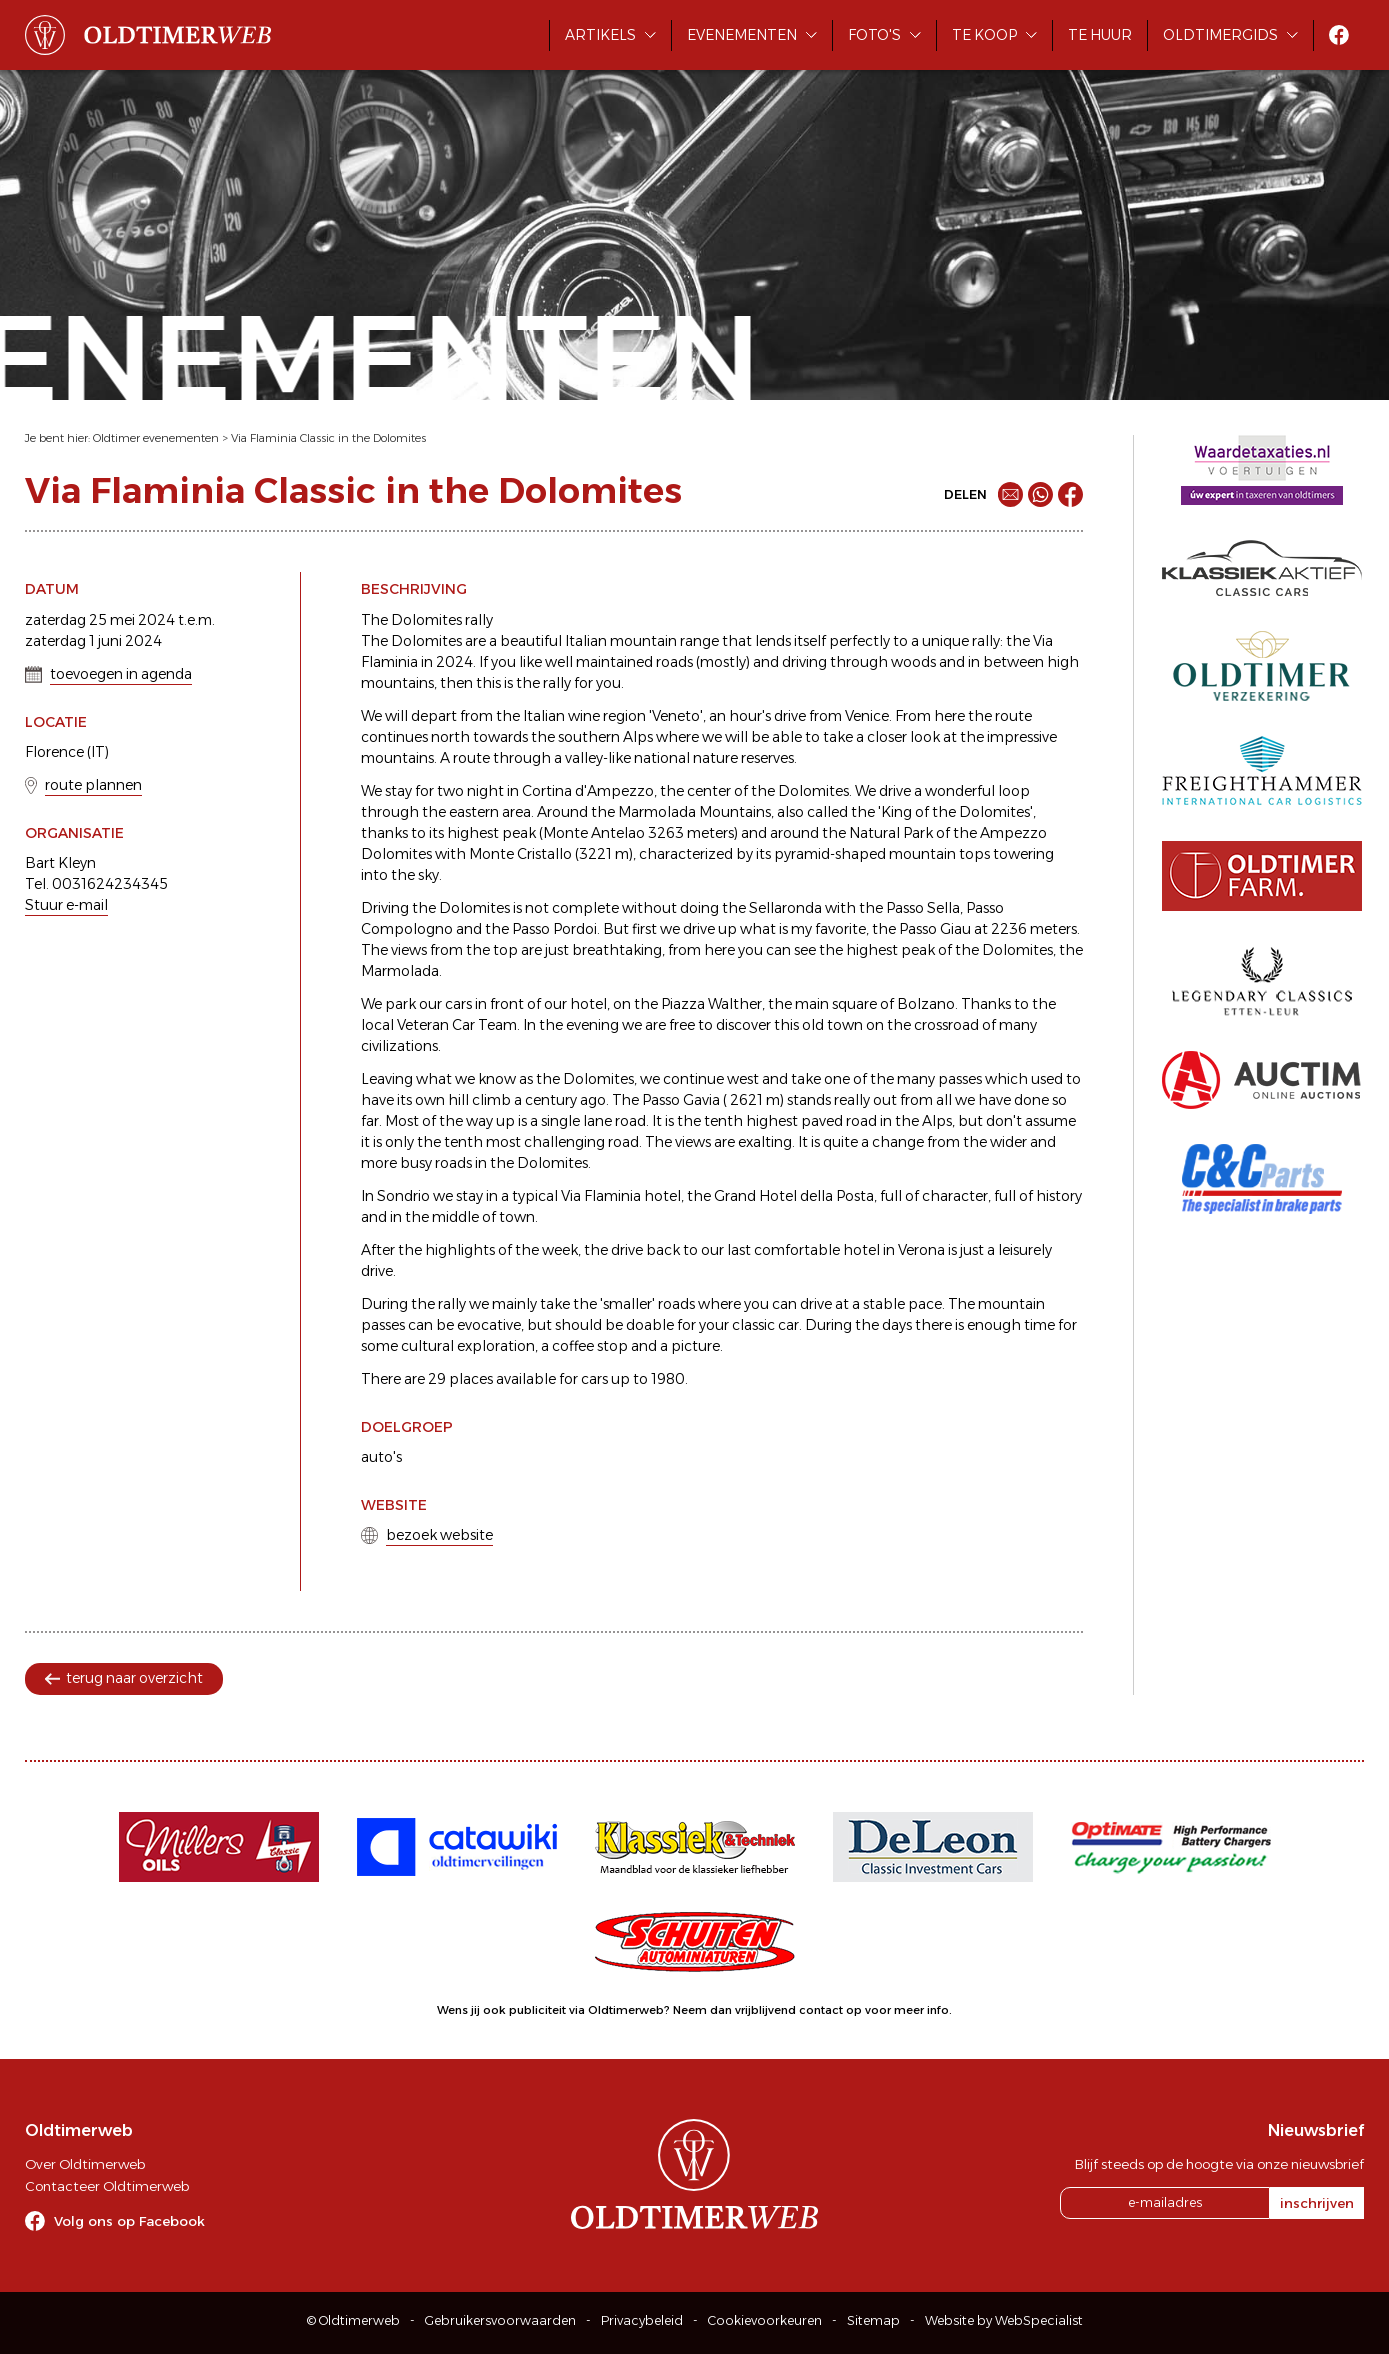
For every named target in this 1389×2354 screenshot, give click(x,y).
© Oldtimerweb (353, 2320)
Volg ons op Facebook (129, 2221)
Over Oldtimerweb (85, 2164)
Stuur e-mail (66, 905)
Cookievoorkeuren (765, 2320)
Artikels (600, 35)
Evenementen (742, 35)
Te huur (1100, 35)
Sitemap (873, 2320)
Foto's (874, 35)
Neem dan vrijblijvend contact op (767, 2010)
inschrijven (1317, 2203)
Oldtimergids (1220, 35)
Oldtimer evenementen (156, 438)
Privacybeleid (642, 2320)
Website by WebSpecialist (1004, 2320)
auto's (381, 1457)
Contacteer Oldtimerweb (107, 2186)
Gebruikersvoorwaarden (500, 2320)
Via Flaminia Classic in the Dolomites (328, 438)
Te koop (984, 35)
